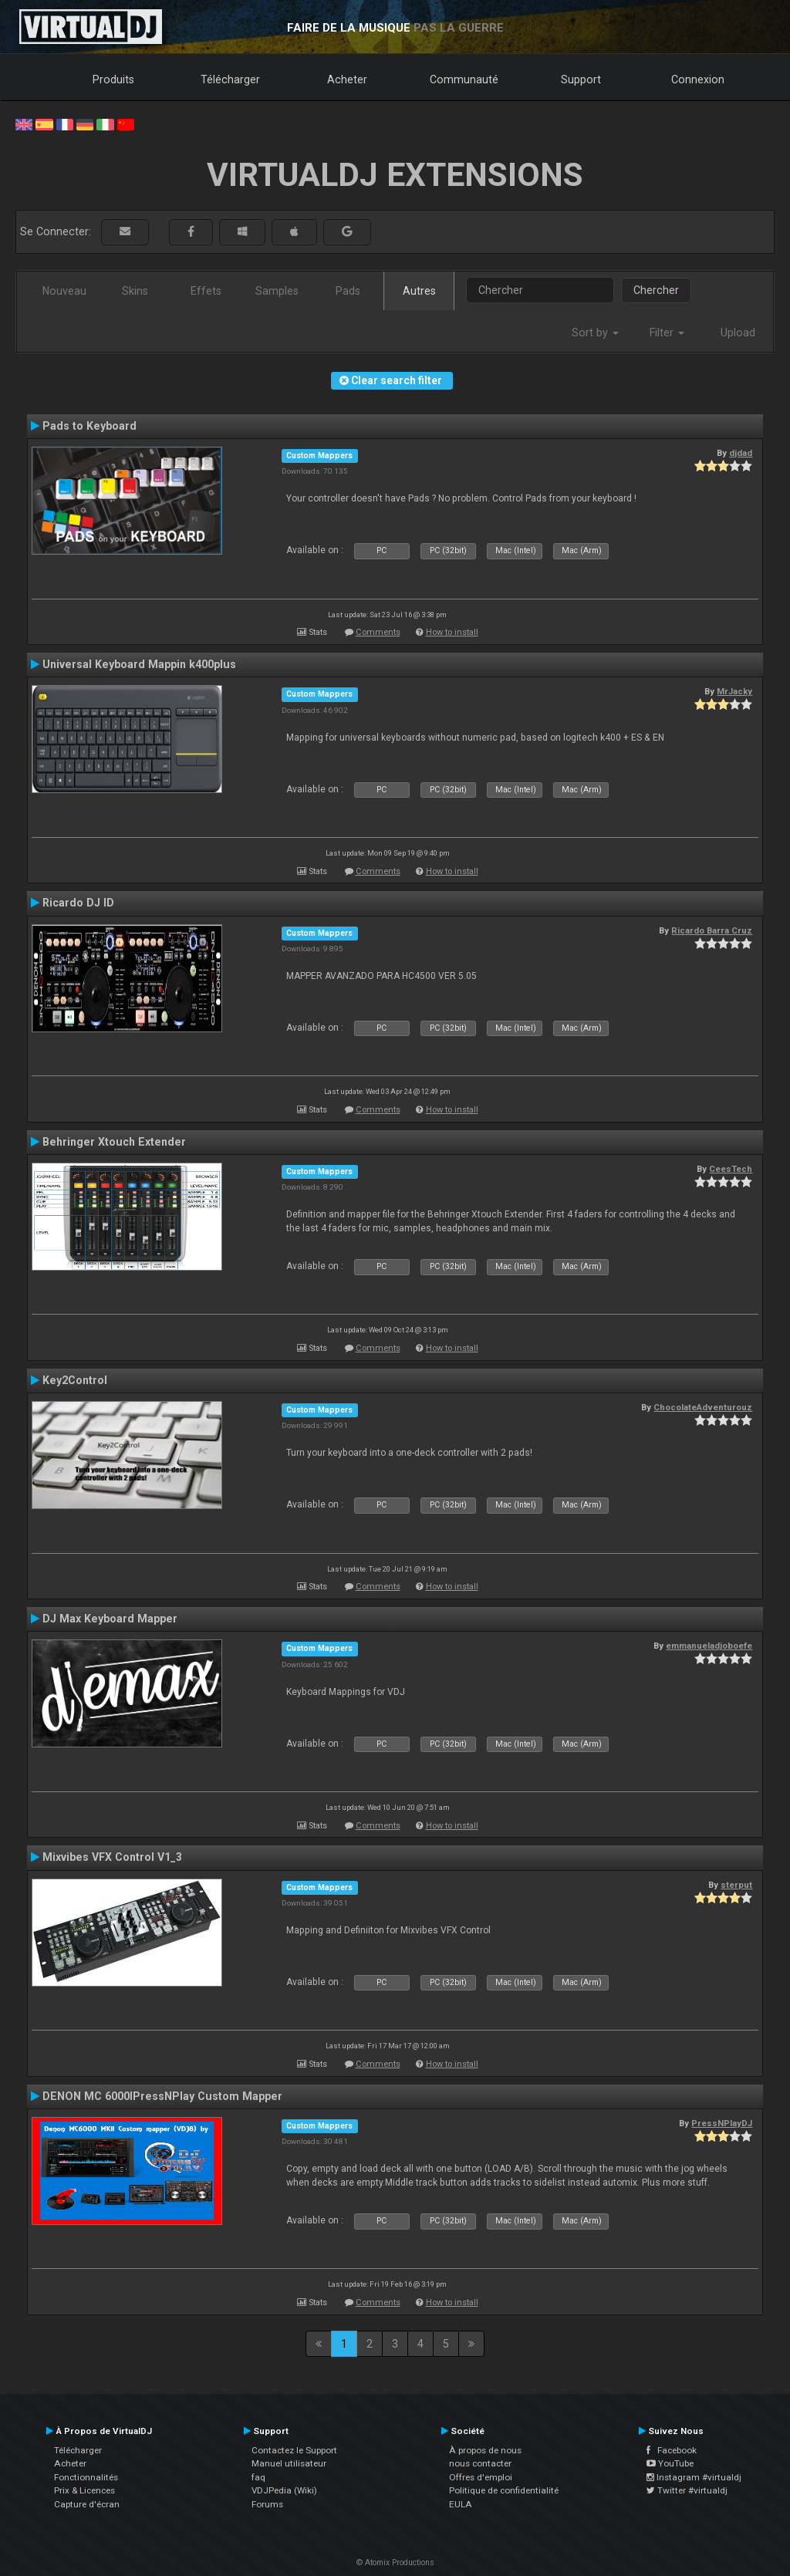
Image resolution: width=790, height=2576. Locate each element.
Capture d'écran (87, 2504)
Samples (277, 291)
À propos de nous (485, 2450)
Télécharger (230, 79)
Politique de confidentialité (504, 2490)
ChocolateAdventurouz (702, 1407)
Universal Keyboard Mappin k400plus (139, 664)
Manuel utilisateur (289, 2463)
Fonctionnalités (86, 2477)
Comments (378, 632)
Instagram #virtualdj (694, 2477)
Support (581, 79)
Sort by (595, 332)
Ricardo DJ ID (78, 902)
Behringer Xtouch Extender (114, 1142)
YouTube (670, 2463)
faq (258, 2477)
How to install (452, 632)
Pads (348, 291)
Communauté (464, 79)
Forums (267, 2504)
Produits (113, 79)
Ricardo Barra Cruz (711, 930)
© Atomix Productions (395, 2562)
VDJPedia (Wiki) (284, 2490)
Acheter (347, 79)
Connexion (697, 79)
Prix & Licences (84, 2490)
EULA (460, 2504)
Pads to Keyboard (89, 426)
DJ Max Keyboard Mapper (109, 1618)
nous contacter (480, 2463)
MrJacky (734, 691)
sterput (736, 1884)
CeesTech (730, 1168)
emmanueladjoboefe (709, 1645)
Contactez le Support (294, 2450)
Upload (738, 332)
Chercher (656, 290)
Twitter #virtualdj (687, 2490)
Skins (135, 291)
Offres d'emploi (480, 2477)
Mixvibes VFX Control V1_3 (112, 1857)
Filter (667, 332)
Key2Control (74, 1380)
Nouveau (64, 291)
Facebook (672, 2450)
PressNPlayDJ (721, 2123)
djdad (740, 452)
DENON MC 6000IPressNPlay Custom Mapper (162, 2096)
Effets (206, 291)
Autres (419, 291)
